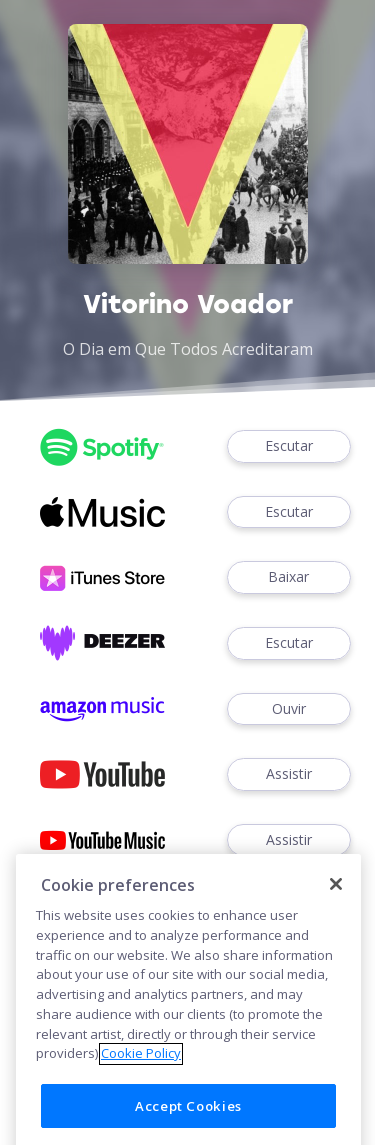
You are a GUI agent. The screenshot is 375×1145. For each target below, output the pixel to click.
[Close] (336, 932)
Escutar (289, 446)
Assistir (289, 774)
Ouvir (289, 709)
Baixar (289, 577)
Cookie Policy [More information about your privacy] (141, 1101)
